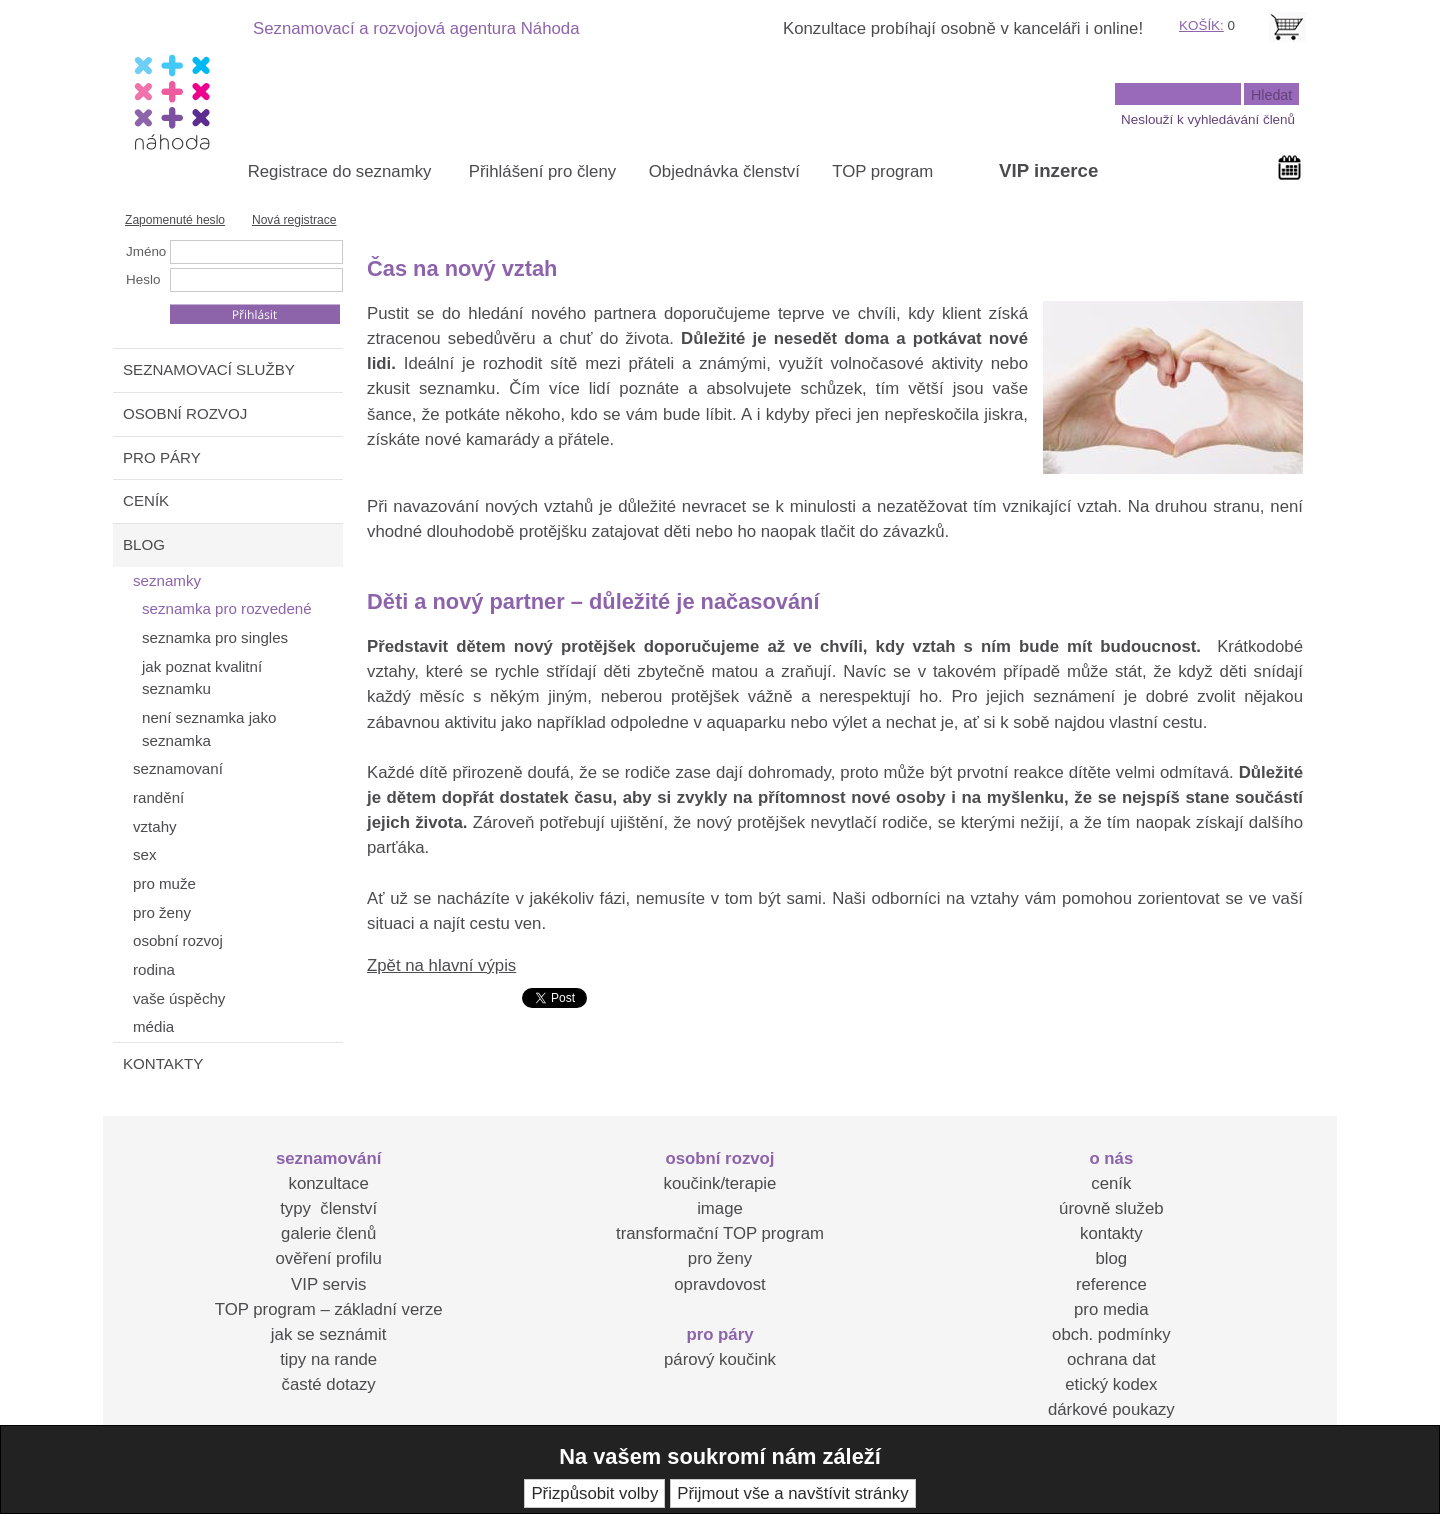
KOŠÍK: (1201, 25)
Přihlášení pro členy (542, 171)
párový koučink (720, 1359)
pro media (1111, 1309)
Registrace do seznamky (340, 171)
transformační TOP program (720, 1233)
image (720, 1208)
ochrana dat (1111, 1359)
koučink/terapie (720, 1183)
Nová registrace (294, 220)
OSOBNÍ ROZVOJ (185, 413)
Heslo (143, 279)
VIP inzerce (1048, 170)
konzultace (329, 1183)
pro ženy (720, 1258)
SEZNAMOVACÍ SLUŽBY (209, 369)
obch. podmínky (1111, 1334)
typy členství (328, 1208)
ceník (1111, 1183)
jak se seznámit (329, 1334)
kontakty (1111, 1233)
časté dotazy (329, 1384)
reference (1111, 1284)
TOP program (882, 171)
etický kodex (1111, 1384)
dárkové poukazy (1111, 1409)
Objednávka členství (724, 171)
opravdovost (719, 1284)
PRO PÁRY (162, 457)
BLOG (144, 544)
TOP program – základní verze (329, 1309)
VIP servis (328, 1284)
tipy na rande (328, 1359)
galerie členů (328, 1233)
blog (1111, 1258)
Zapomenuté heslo (175, 220)
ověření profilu (328, 1258)
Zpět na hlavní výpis (441, 965)
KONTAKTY (163, 1063)
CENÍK (146, 500)
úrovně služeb (1111, 1208)
